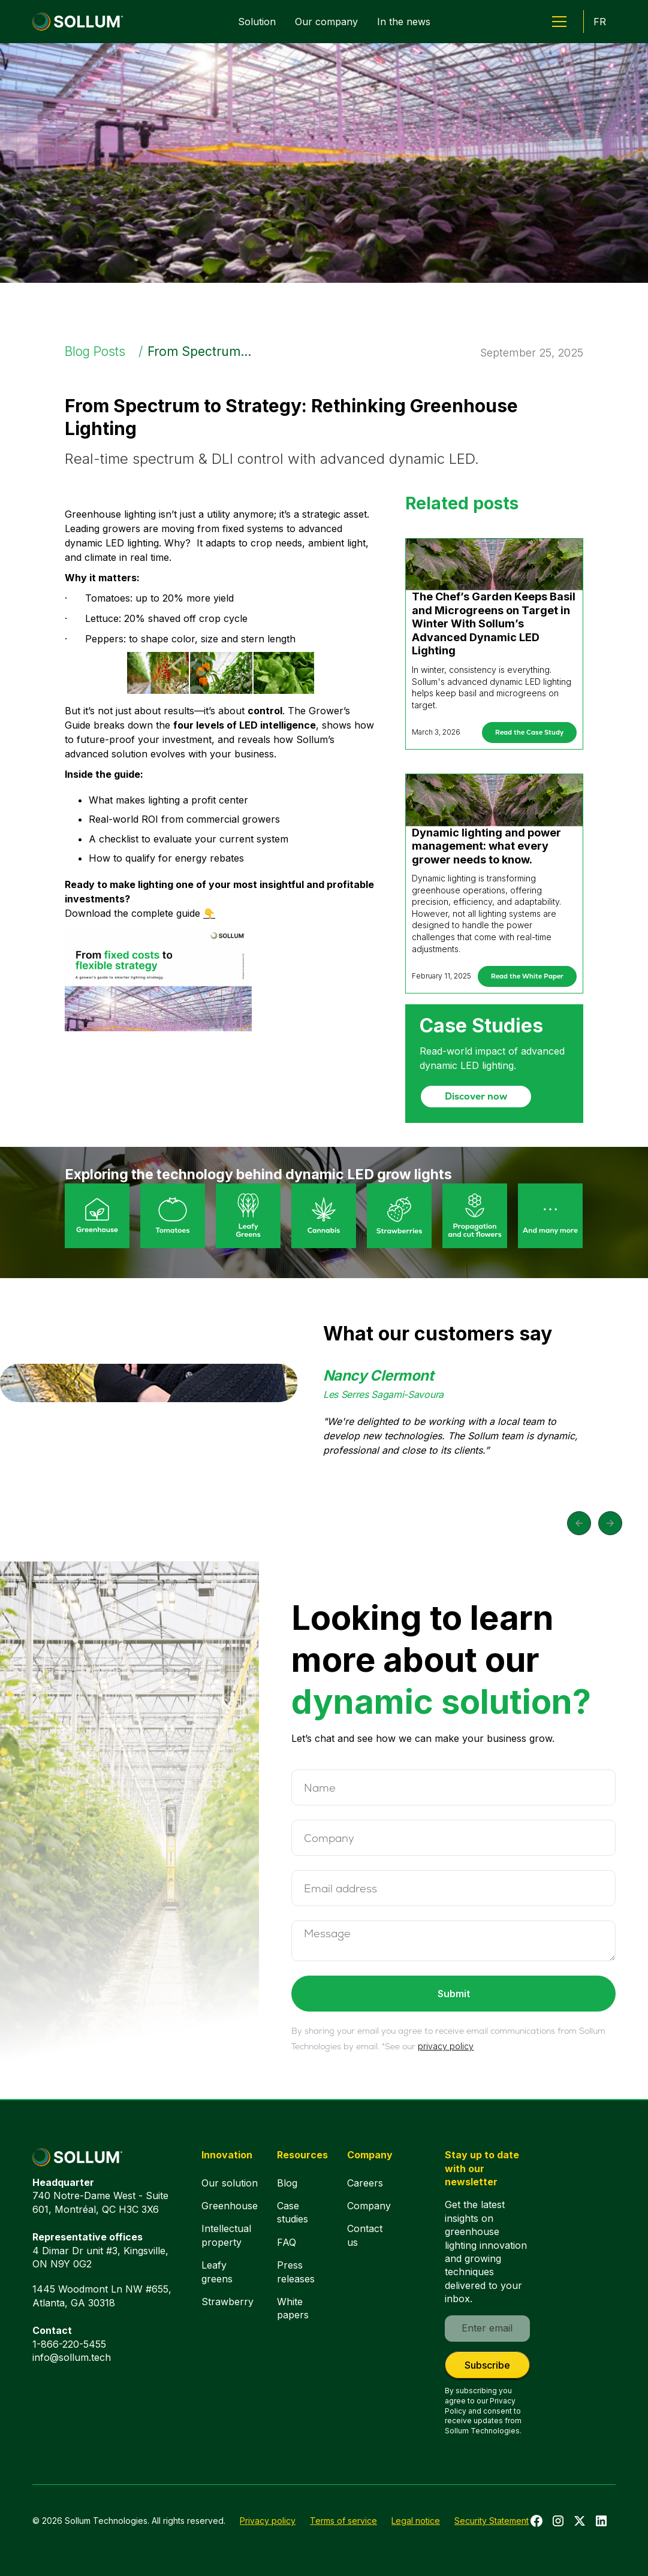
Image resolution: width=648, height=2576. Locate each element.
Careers (365, 2183)
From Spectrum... (199, 351)
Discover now (476, 1096)
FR (599, 22)
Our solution (229, 2183)
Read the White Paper (527, 976)
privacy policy (446, 2046)
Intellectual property (226, 2235)
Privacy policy (268, 2520)
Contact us (364, 2235)
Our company (326, 22)
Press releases (296, 2271)
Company (369, 2206)
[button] (559, 21)
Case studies (292, 2212)
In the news (403, 22)
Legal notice (415, 2520)
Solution (257, 22)
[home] (77, 22)
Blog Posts (95, 351)
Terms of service (343, 2520)
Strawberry (227, 2302)
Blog (287, 2183)
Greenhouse (229, 2206)
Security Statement (491, 2520)
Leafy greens (217, 2271)
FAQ (286, 2242)
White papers (293, 2308)
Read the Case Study (529, 732)
